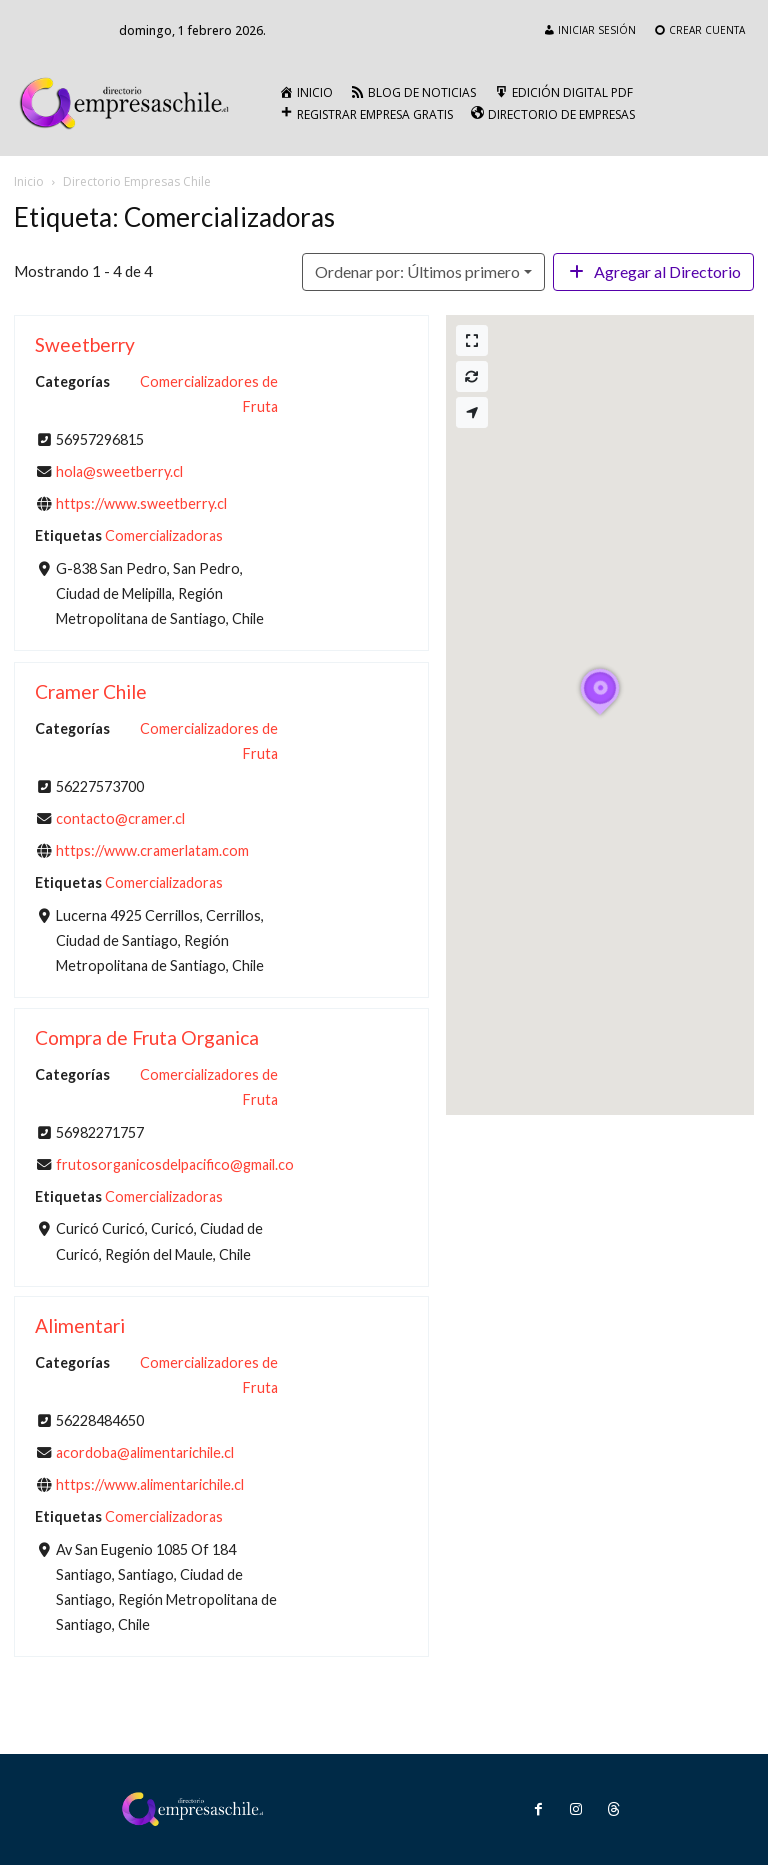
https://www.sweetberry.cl (141, 504)
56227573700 (100, 785)
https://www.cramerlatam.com (152, 850)
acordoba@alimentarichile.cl (145, 1452)
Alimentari (80, 1325)
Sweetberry (85, 344)
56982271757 (100, 1131)
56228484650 (100, 1420)
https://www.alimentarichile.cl (150, 1485)
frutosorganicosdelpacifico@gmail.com (180, 1164)
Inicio (29, 181)
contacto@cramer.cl (120, 817)
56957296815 (100, 439)
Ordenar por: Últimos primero (417, 271)
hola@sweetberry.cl (119, 471)
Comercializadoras (164, 536)
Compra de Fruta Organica (147, 1037)
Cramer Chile (91, 691)
